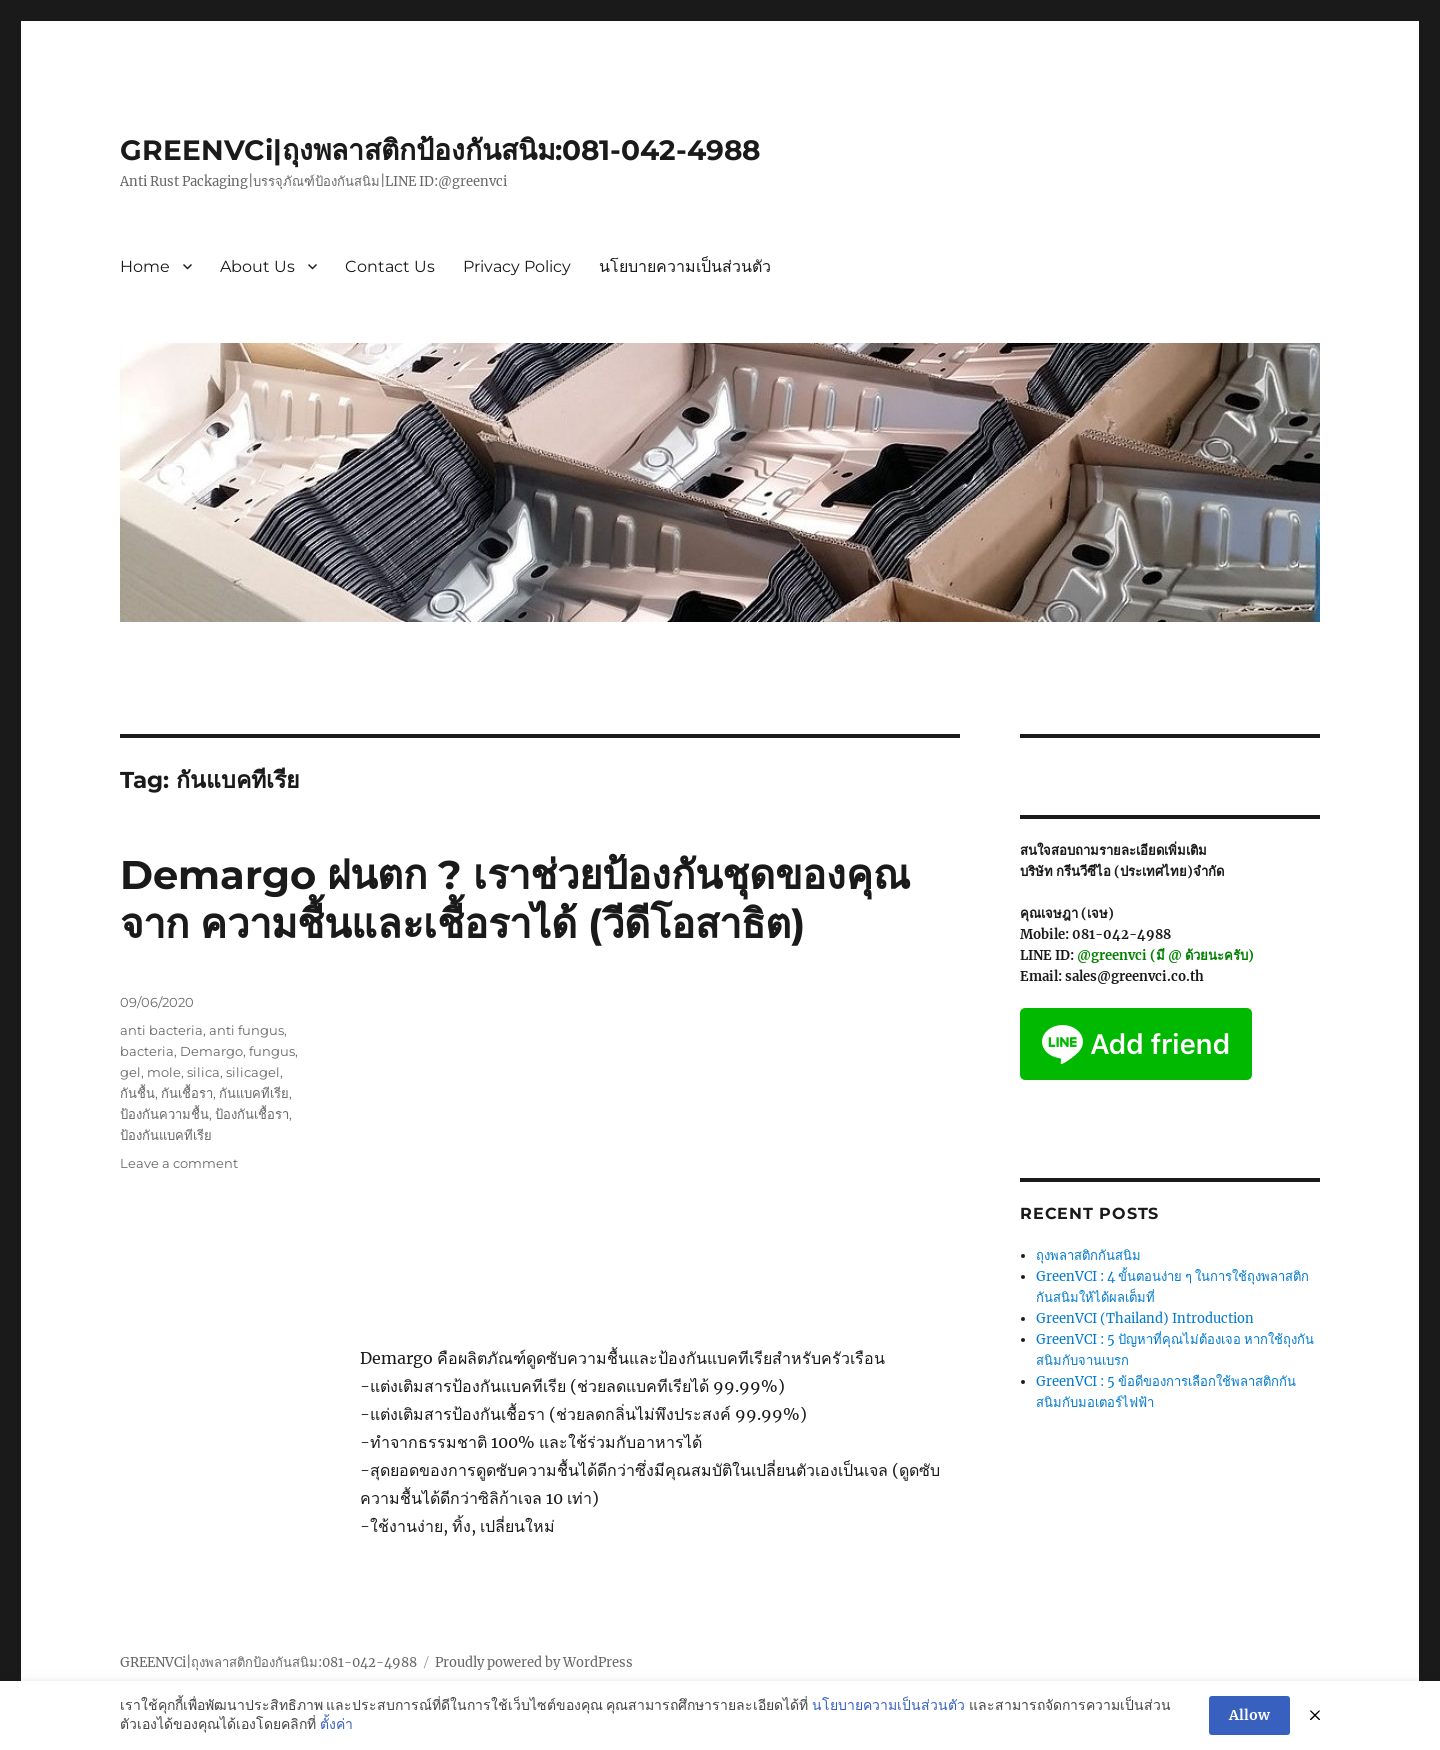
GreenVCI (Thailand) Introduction (1145, 1318)
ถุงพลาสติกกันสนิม (1088, 1255)
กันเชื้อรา (187, 1093)
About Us (257, 266)
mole (164, 1072)
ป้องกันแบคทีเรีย (166, 1135)
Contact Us (390, 266)
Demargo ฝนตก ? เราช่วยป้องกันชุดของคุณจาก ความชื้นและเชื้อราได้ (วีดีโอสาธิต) (515, 899)
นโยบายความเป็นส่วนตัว (685, 266)
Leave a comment (179, 1163)
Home (145, 266)
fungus (272, 1051)
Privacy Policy (517, 266)
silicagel (253, 1072)
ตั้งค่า (336, 1724)
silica (203, 1072)
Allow (1249, 1715)
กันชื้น (137, 1093)
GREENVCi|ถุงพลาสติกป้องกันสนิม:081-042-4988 (440, 150)
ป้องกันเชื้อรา (252, 1114)
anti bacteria (161, 1030)
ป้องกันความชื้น (164, 1114)
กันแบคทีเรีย (254, 1093)
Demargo (211, 1051)
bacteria (147, 1051)
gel (130, 1072)
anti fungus (246, 1030)
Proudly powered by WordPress (534, 1662)
